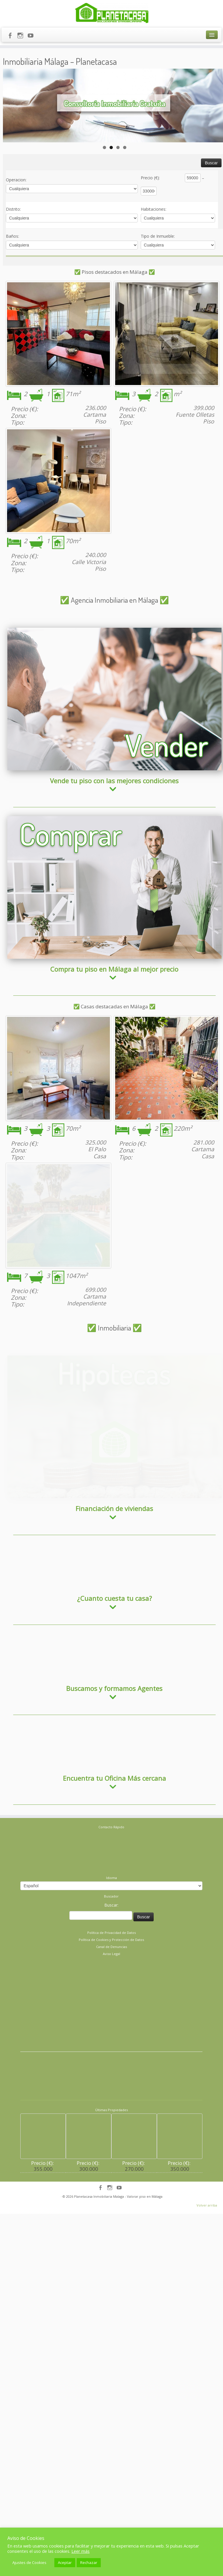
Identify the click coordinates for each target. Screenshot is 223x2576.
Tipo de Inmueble (158, 234)
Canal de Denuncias (111, 1919)
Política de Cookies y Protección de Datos (111, 1912)
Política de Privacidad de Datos (111, 1905)
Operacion (16, 178)
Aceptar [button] (65, 2562)
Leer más (80, 2551)
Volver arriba (207, 2178)
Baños (12, 234)
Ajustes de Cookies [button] (29, 2562)
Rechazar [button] (88, 2562)
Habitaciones (153, 207)
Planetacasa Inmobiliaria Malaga (99, 2169)
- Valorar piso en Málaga (143, 2169)
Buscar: (111, 1877)
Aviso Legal (111, 1926)
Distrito (13, 207)
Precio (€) (150, 175)
